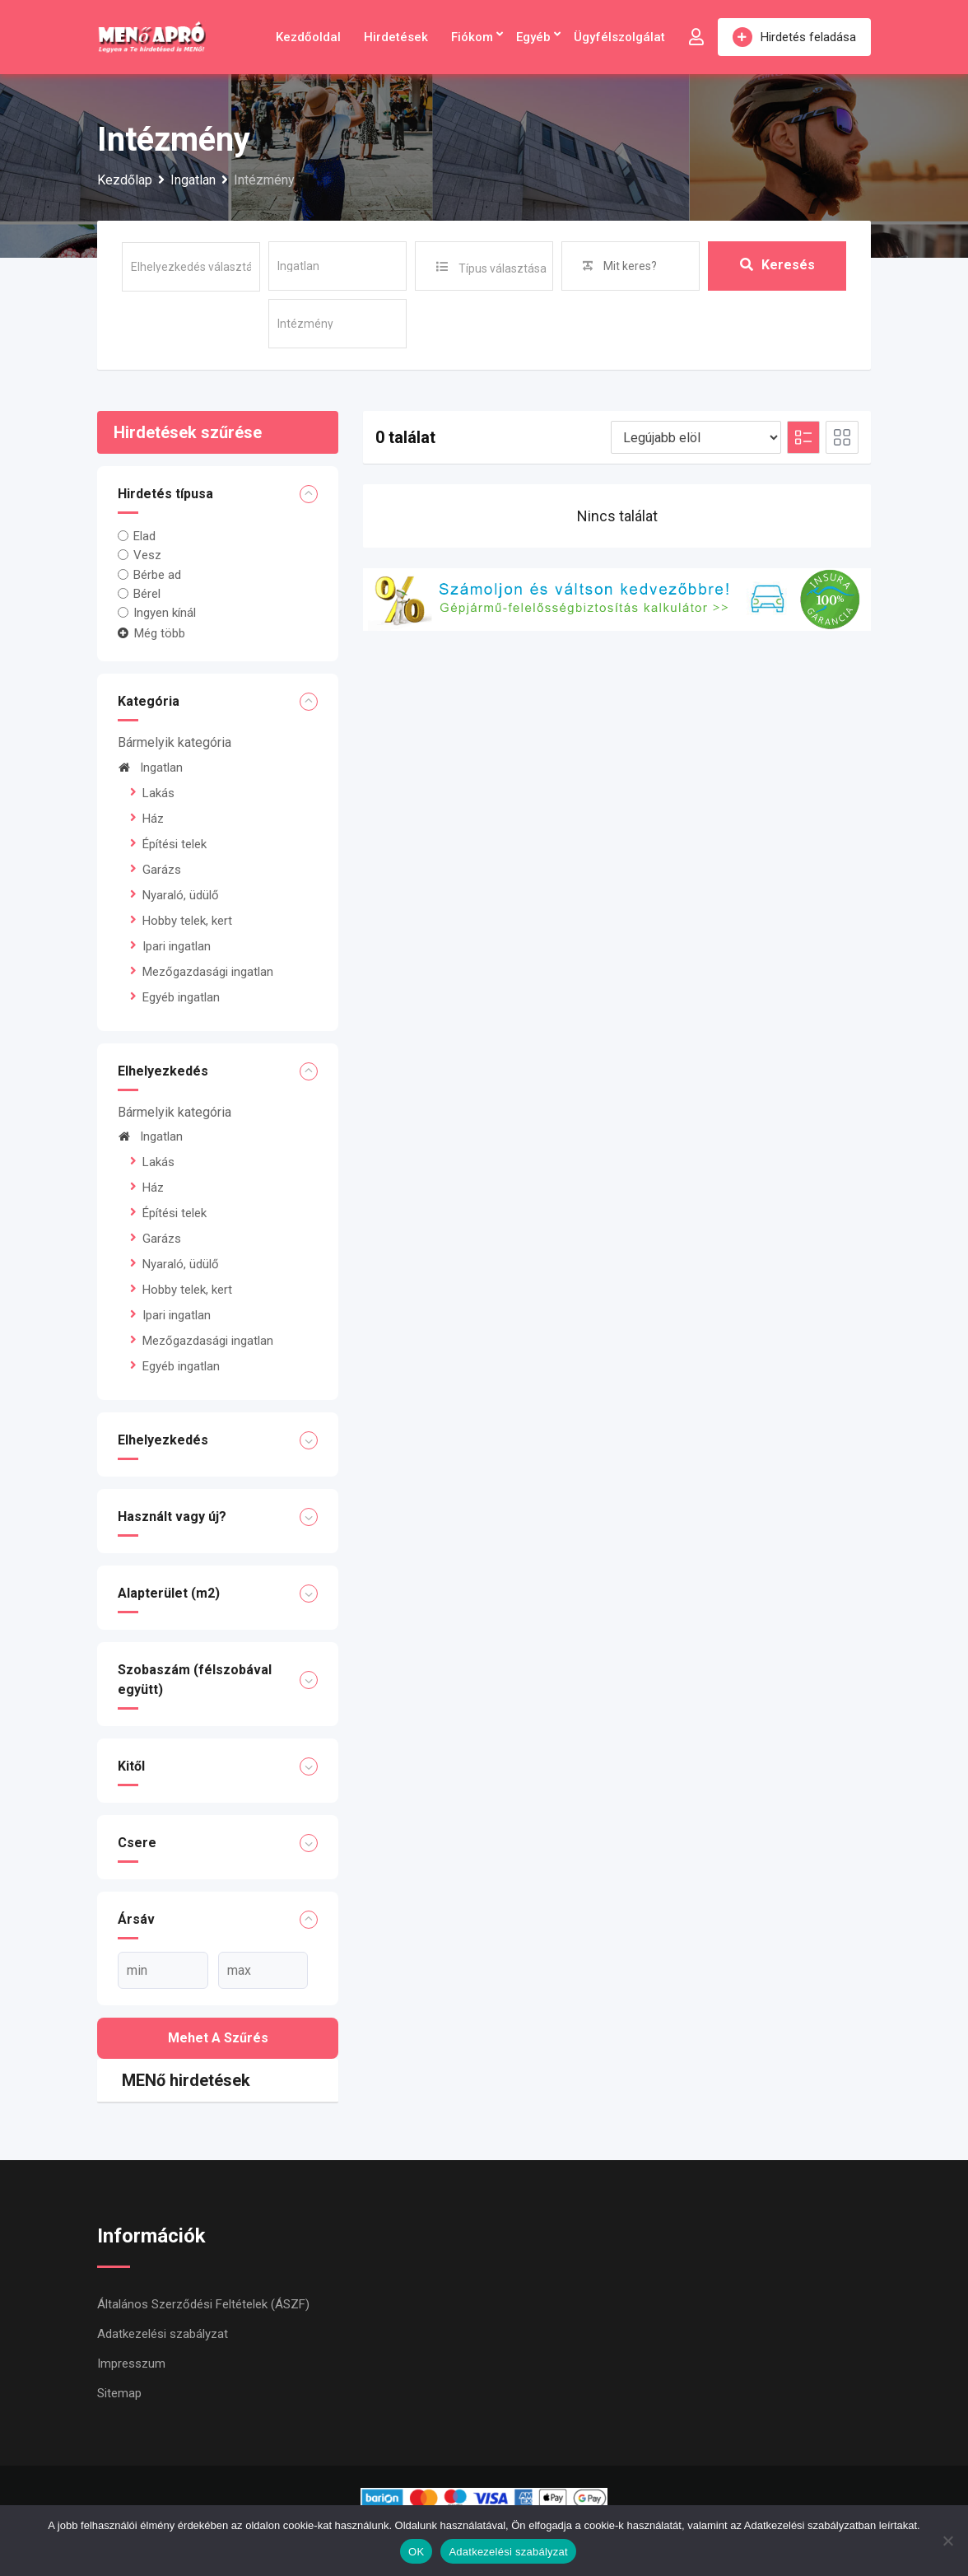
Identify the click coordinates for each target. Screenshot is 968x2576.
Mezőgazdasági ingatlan (207, 971)
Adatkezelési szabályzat (162, 2333)
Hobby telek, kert (187, 920)
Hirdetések (396, 37)
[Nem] (947, 2540)
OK (416, 2552)
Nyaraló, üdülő (180, 895)
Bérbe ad (157, 574)
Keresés (777, 265)
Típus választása (502, 268)
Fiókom (472, 37)
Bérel (147, 593)
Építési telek (174, 844)
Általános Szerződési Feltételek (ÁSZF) (203, 2304)
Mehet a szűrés (218, 2038)
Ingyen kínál (164, 612)
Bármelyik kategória (174, 742)
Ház (153, 818)
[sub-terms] (337, 323)
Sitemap (119, 2393)
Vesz (147, 555)
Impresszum (131, 2363)
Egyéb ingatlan (181, 997)
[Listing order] (696, 437)
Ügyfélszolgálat (619, 37)
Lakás (158, 793)
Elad (144, 536)
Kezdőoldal (308, 37)
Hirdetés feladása (794, 37)
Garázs (161, 869)
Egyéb (533, 37)
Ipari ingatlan (176, 946)
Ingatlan (150, 767)
